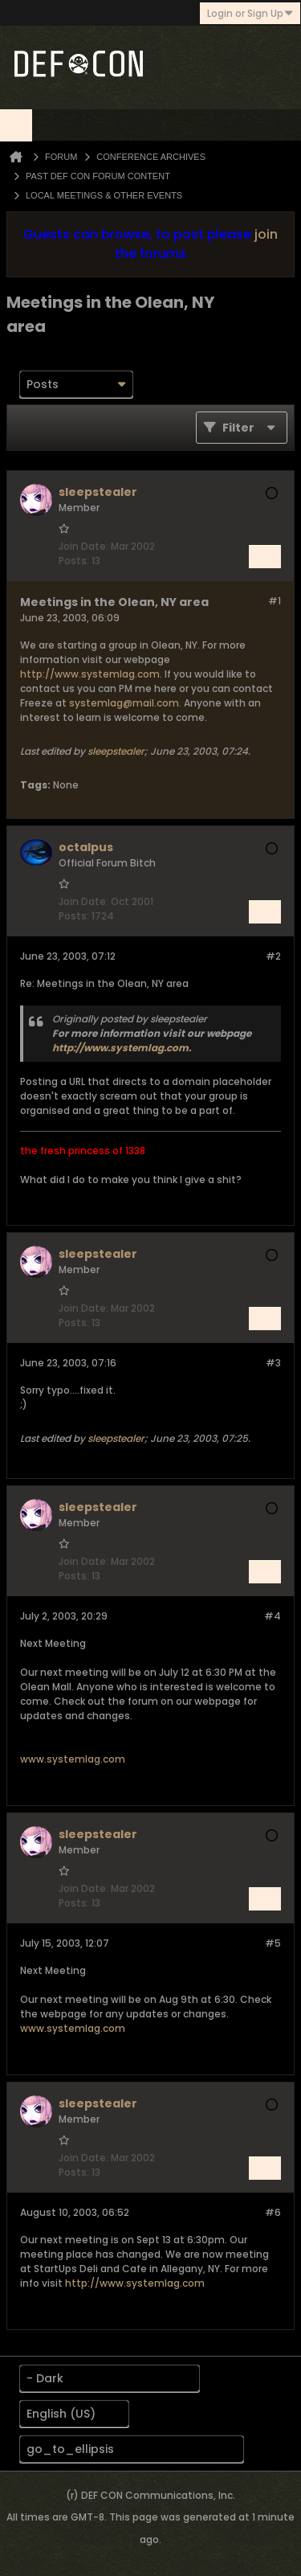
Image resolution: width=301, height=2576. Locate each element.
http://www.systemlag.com (90, 674)
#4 (272, 1616)
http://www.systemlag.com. (121, 1048)
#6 (273, 2212)
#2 (273, 956)
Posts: (74, 560)
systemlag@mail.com (124, 703)
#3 (273, 1363)
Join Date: (83, 546)
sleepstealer (115, 751)
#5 (273, 1943)
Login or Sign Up (250, 13)
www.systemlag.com (72, 1759)
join (266, 234)
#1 (274, 601)
